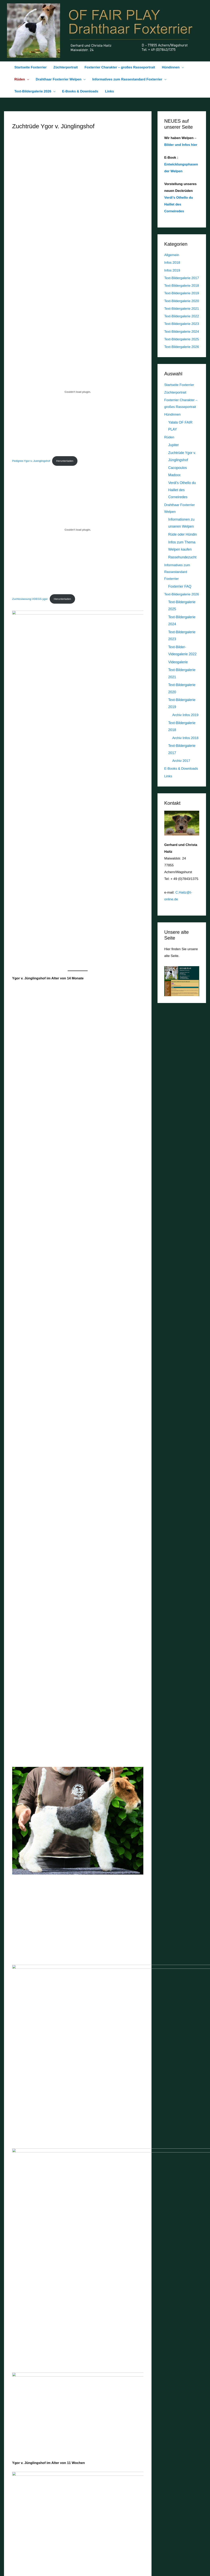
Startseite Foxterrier (179, 385)
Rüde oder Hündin (182, 524)
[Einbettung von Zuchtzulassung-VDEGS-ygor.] (77, 530)
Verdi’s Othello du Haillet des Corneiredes (178, 204)
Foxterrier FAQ (179, 575)
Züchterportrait (175, 392)
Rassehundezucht (181, 546)
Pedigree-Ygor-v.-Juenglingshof (31, 460)
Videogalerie (177, 648)
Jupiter (173, 444)
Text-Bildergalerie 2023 (181, 324)
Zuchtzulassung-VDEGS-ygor (30, 598)
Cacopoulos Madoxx (183, 466)
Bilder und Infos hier (180, 145)
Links (168, 775)
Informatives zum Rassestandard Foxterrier (177, 560)
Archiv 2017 (181, 759)
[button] (182, 67)
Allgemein (171, 255)
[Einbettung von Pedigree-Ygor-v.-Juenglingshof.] (77, 392)
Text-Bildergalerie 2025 (181, 339)
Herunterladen (64, 460)
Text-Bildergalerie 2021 (181, 309)
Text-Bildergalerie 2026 (181, 347)
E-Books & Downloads (181, 767)
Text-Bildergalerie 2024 (181, 332)
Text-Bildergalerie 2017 (181, 278)
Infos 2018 (172, 263)
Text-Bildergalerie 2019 (181, 293)
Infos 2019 (172, 270)
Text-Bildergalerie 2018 (181, 286)
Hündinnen (172, 414)
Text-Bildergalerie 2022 (181, 316)
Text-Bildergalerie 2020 (181, 301)
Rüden (169, 437)
